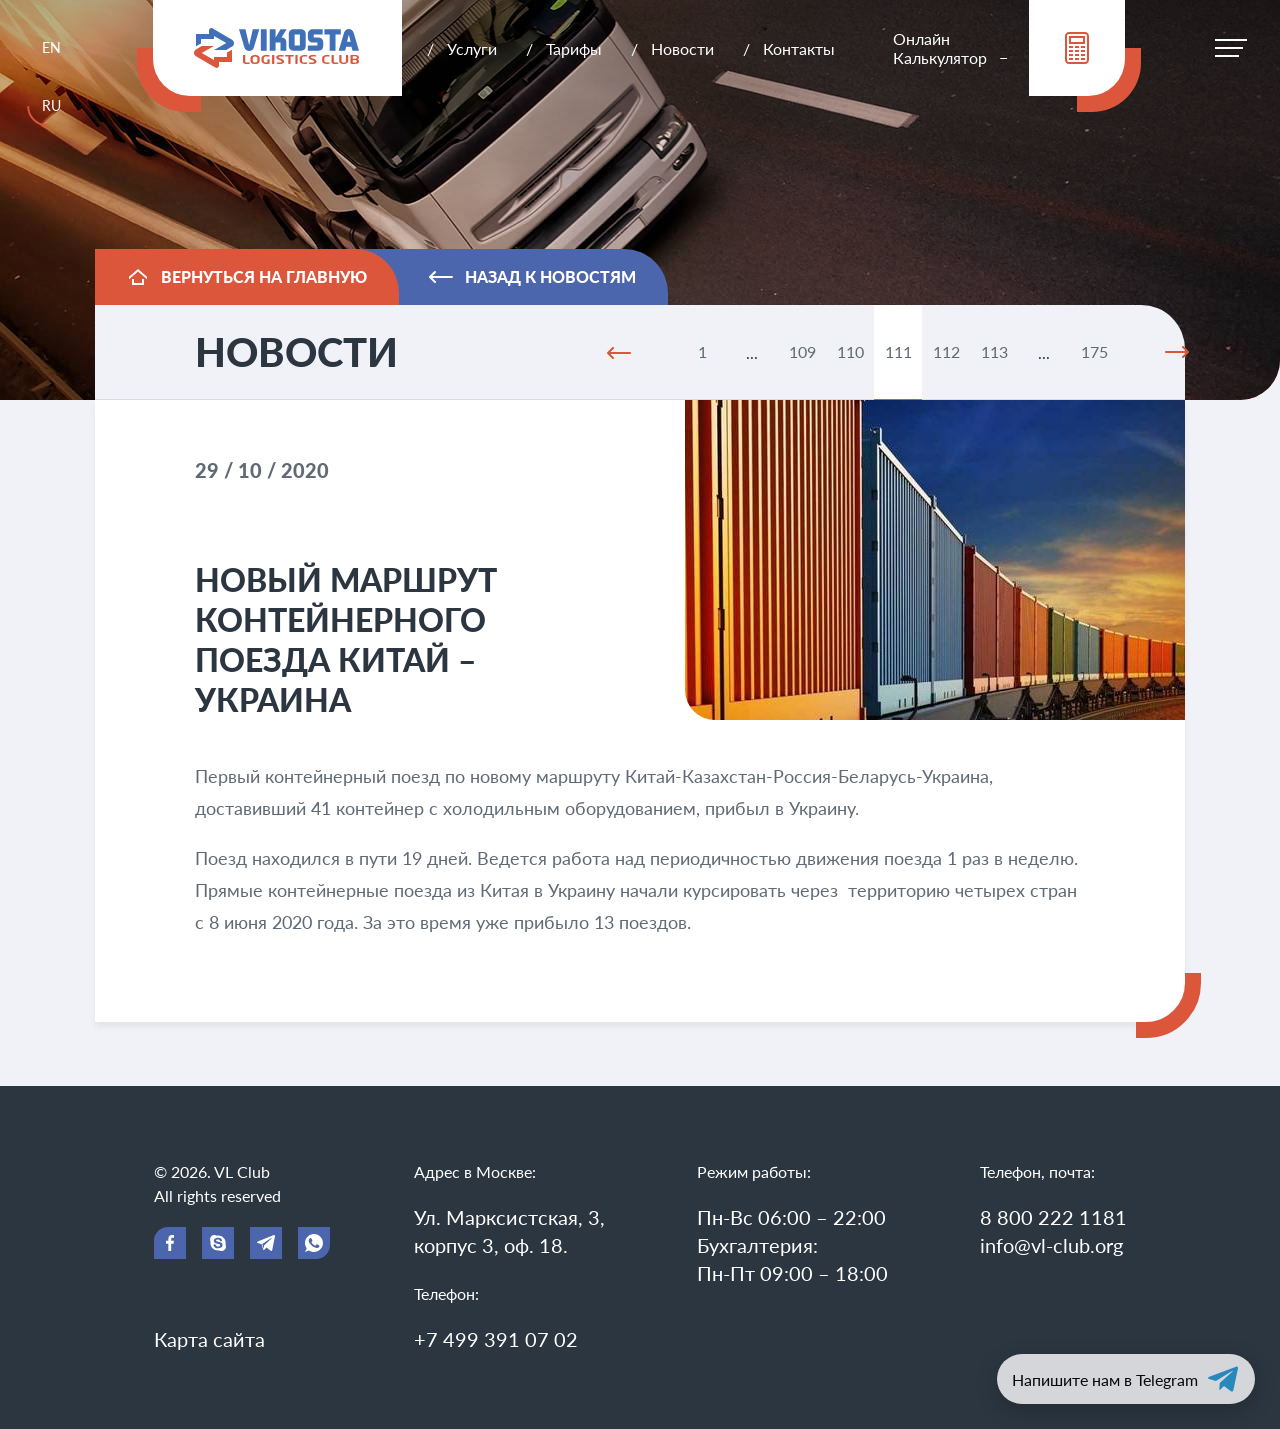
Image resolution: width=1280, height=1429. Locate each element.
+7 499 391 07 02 (496, 1339)
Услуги (472, 48)
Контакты (799, 48)
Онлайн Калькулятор (940, 48)
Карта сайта (209, 1339)
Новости (682, 48)
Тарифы (574, 48)
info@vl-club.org (1051, 1245)
